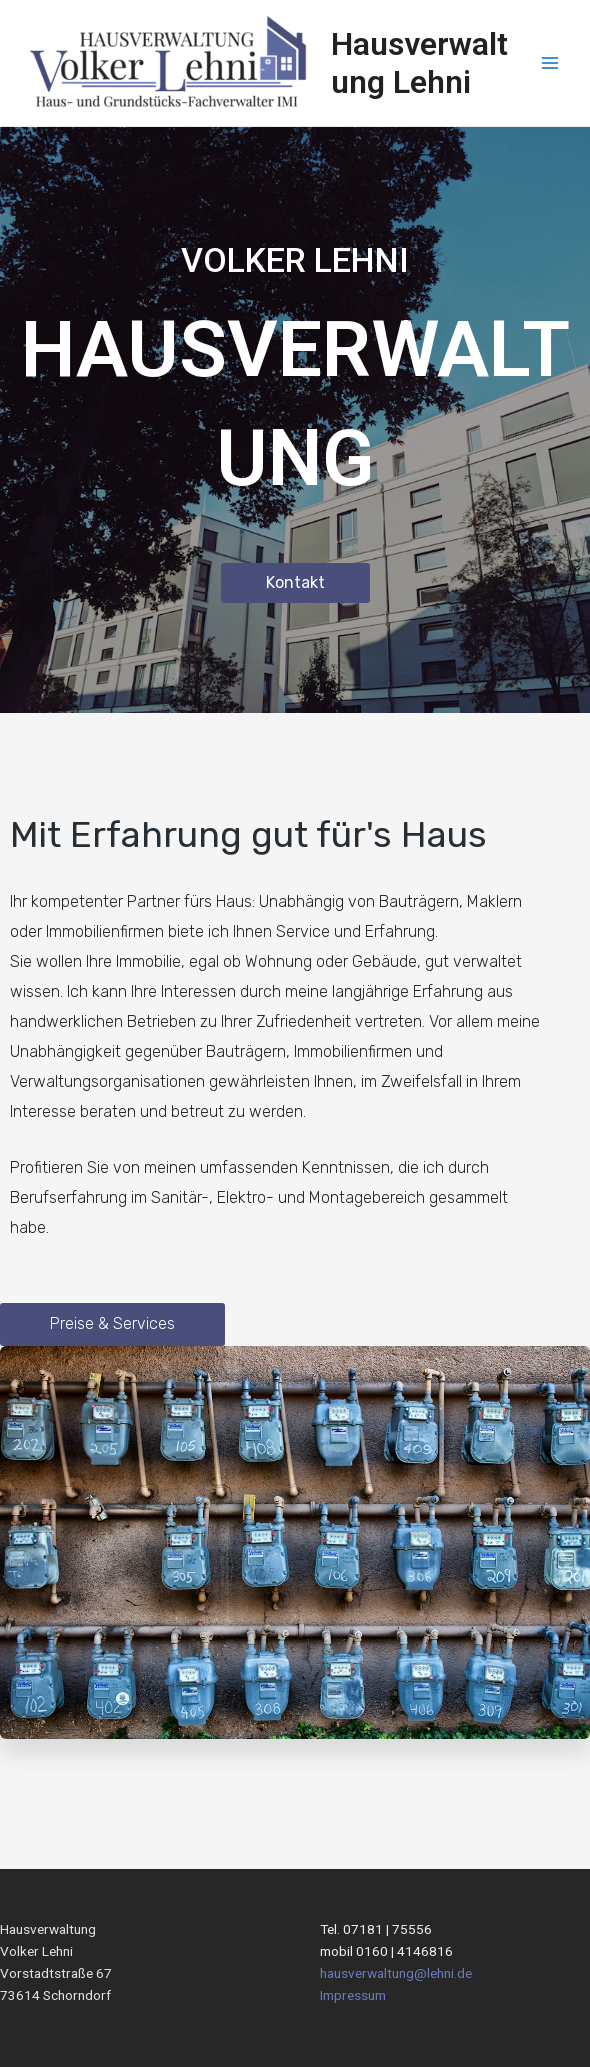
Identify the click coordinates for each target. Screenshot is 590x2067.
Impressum (353, 1995)
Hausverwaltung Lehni (419, 63)
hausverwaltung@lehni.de (396, 1973)
